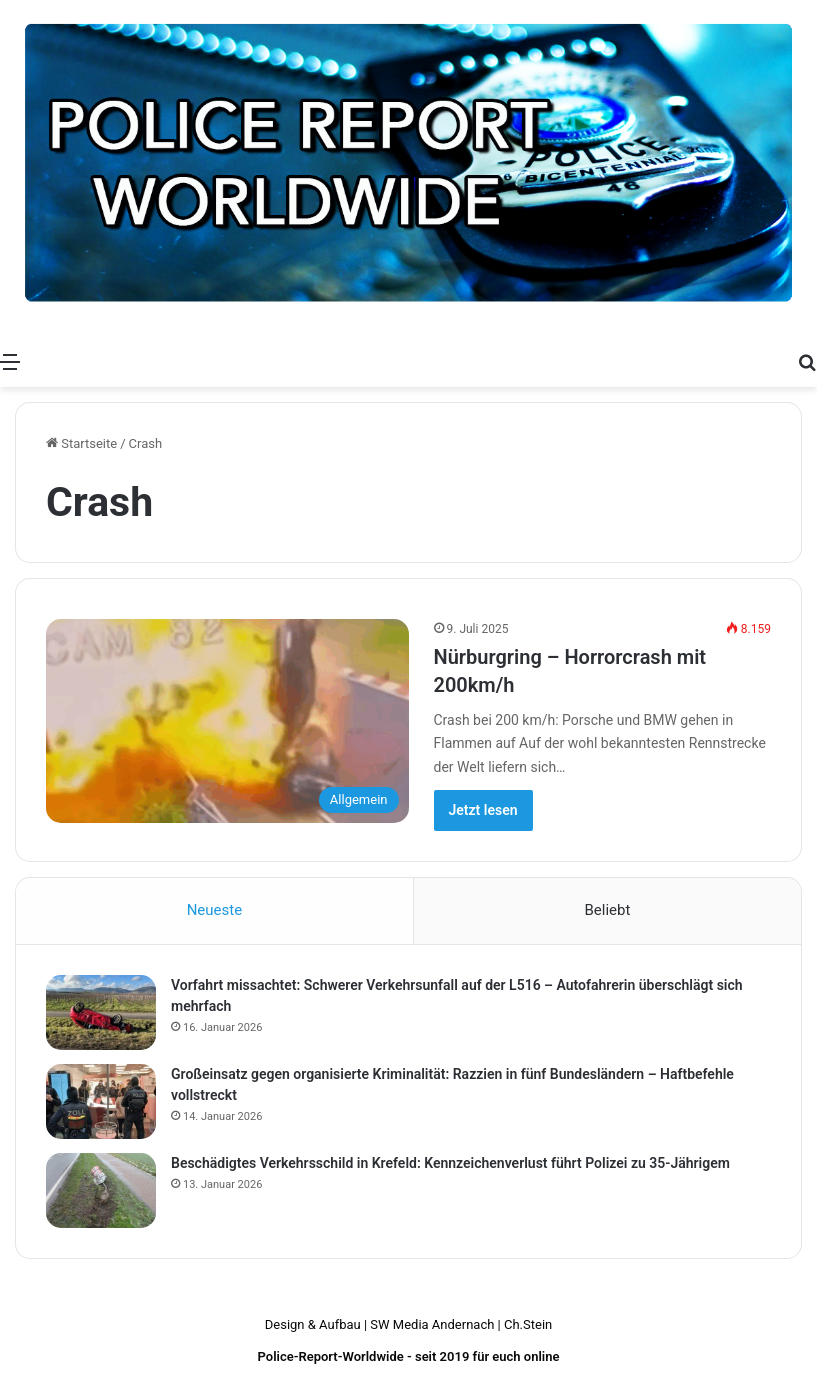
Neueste (214, 910)
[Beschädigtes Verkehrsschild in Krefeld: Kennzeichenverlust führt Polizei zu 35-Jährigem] (101, 1190)
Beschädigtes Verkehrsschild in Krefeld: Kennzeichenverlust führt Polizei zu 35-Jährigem (450, 1163)
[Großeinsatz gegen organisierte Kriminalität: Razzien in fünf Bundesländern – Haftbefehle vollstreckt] (101, 1101)
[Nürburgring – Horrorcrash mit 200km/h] (227, 721)
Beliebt (607, 910)
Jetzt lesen (483, 810)
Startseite (81, 443)
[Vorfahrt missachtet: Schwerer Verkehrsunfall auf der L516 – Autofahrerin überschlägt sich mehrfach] (101, 1012)
